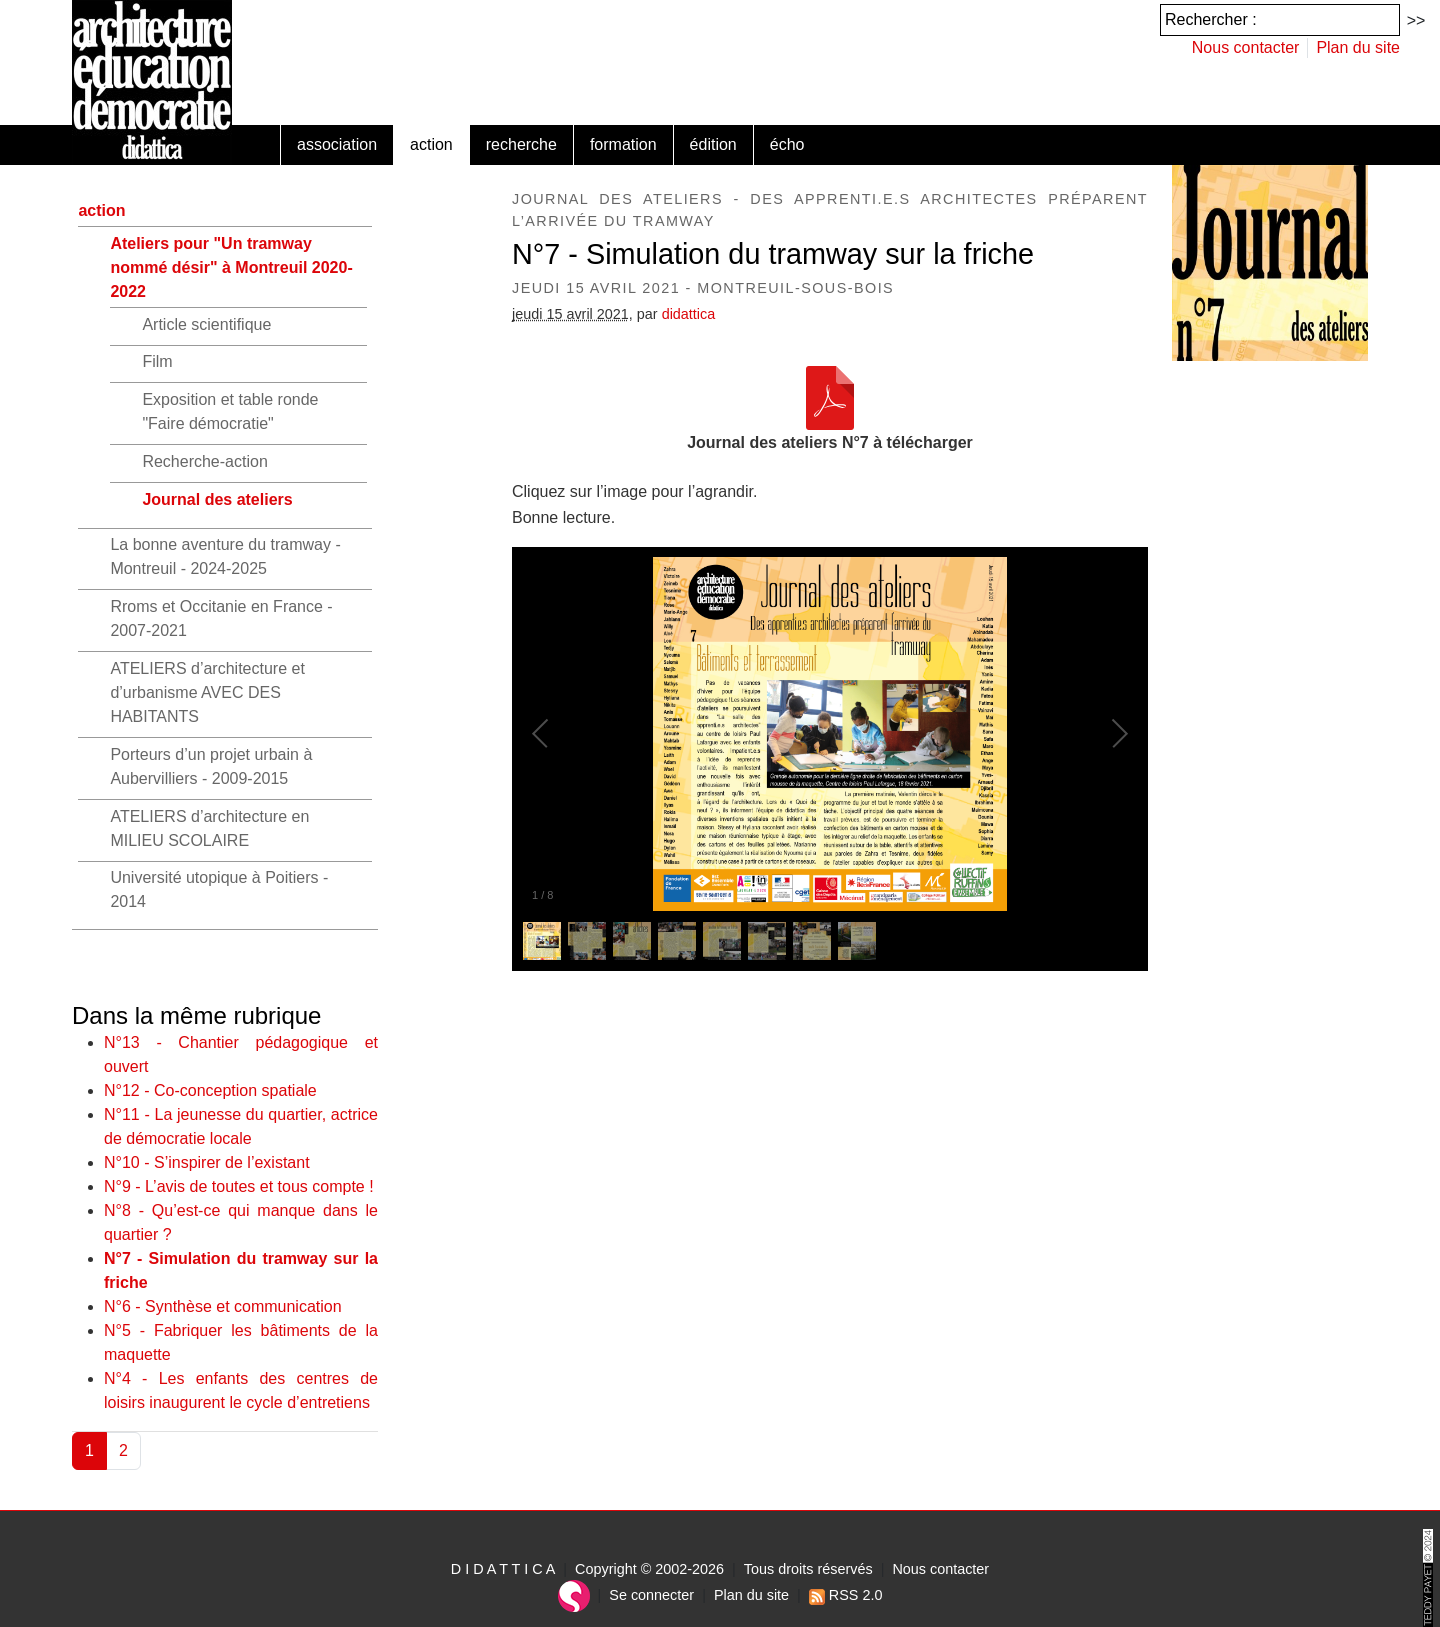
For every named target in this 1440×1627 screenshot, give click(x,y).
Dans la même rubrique (196, 1015)
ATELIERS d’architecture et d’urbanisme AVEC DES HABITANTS (207, 692)
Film (157, 361)
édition (713, 144)
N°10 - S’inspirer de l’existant (207, 1162)
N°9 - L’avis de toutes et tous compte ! (239, 1186)
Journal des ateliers (217, 499)
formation (623, 144)
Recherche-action (204, 461)
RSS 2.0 (846, 1595)
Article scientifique (206, 324)
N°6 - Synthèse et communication (223, 1306)
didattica (689, 314)
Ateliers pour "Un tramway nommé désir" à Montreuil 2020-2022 (231, 267)
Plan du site (1358, 47)
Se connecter (651, 1595)
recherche (521, 144)
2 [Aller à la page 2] (123, 1450)
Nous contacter (1246, 47)
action (431, 144)
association (337, 144)
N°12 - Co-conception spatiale (210, 1090)
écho (787, 144)
